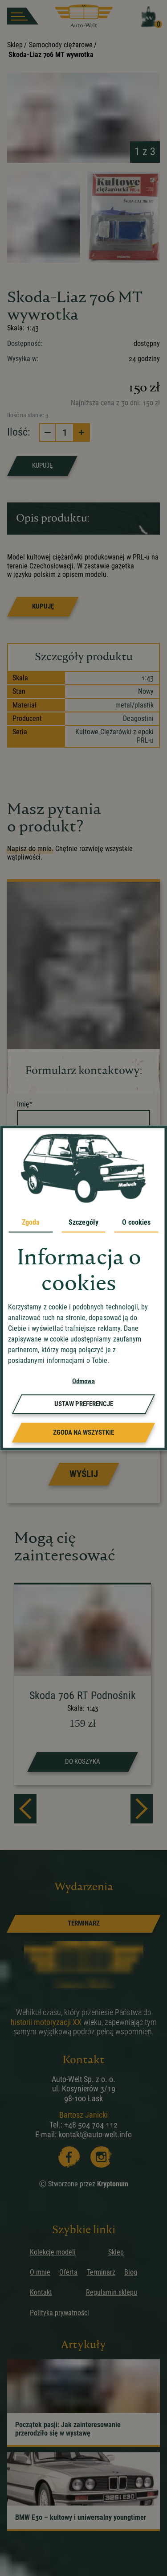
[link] (83, 1924)
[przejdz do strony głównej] (84, 16)
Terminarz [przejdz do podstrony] (101, 2272)
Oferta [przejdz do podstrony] (68, 2272)
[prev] (25, 1808)
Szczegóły (83, 1222)
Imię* (25, 1104)
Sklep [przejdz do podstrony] (116, 2252)
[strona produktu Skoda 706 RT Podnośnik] (82, 1684)
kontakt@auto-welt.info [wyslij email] (95, 2134)
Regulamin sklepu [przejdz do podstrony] (111, 2292)
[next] (141, 1808)
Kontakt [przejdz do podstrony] (41, 2292)
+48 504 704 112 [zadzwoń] (91, 2124)
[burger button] (22, 16)
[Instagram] (99, 2155)
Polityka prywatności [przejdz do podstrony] (59, 2313)
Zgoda (31, 1222)
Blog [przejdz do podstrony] (130, 2272)
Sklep (15, 45)
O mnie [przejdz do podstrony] (40, 2272)
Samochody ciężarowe (61, 45)
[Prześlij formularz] (83, 1474)
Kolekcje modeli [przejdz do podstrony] (53, 2252)
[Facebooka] (67, 2155)
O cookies (136, 1222)
